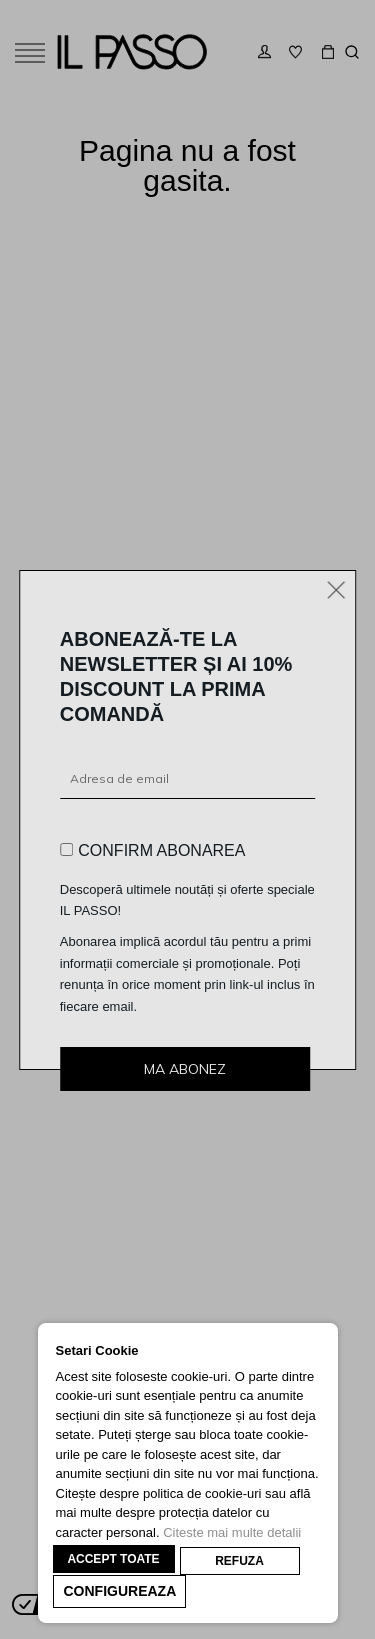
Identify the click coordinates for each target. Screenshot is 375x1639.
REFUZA (239, 1561)
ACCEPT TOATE (113, 1559)
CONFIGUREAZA (120, 1591)
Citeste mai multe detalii (232, 1532)
